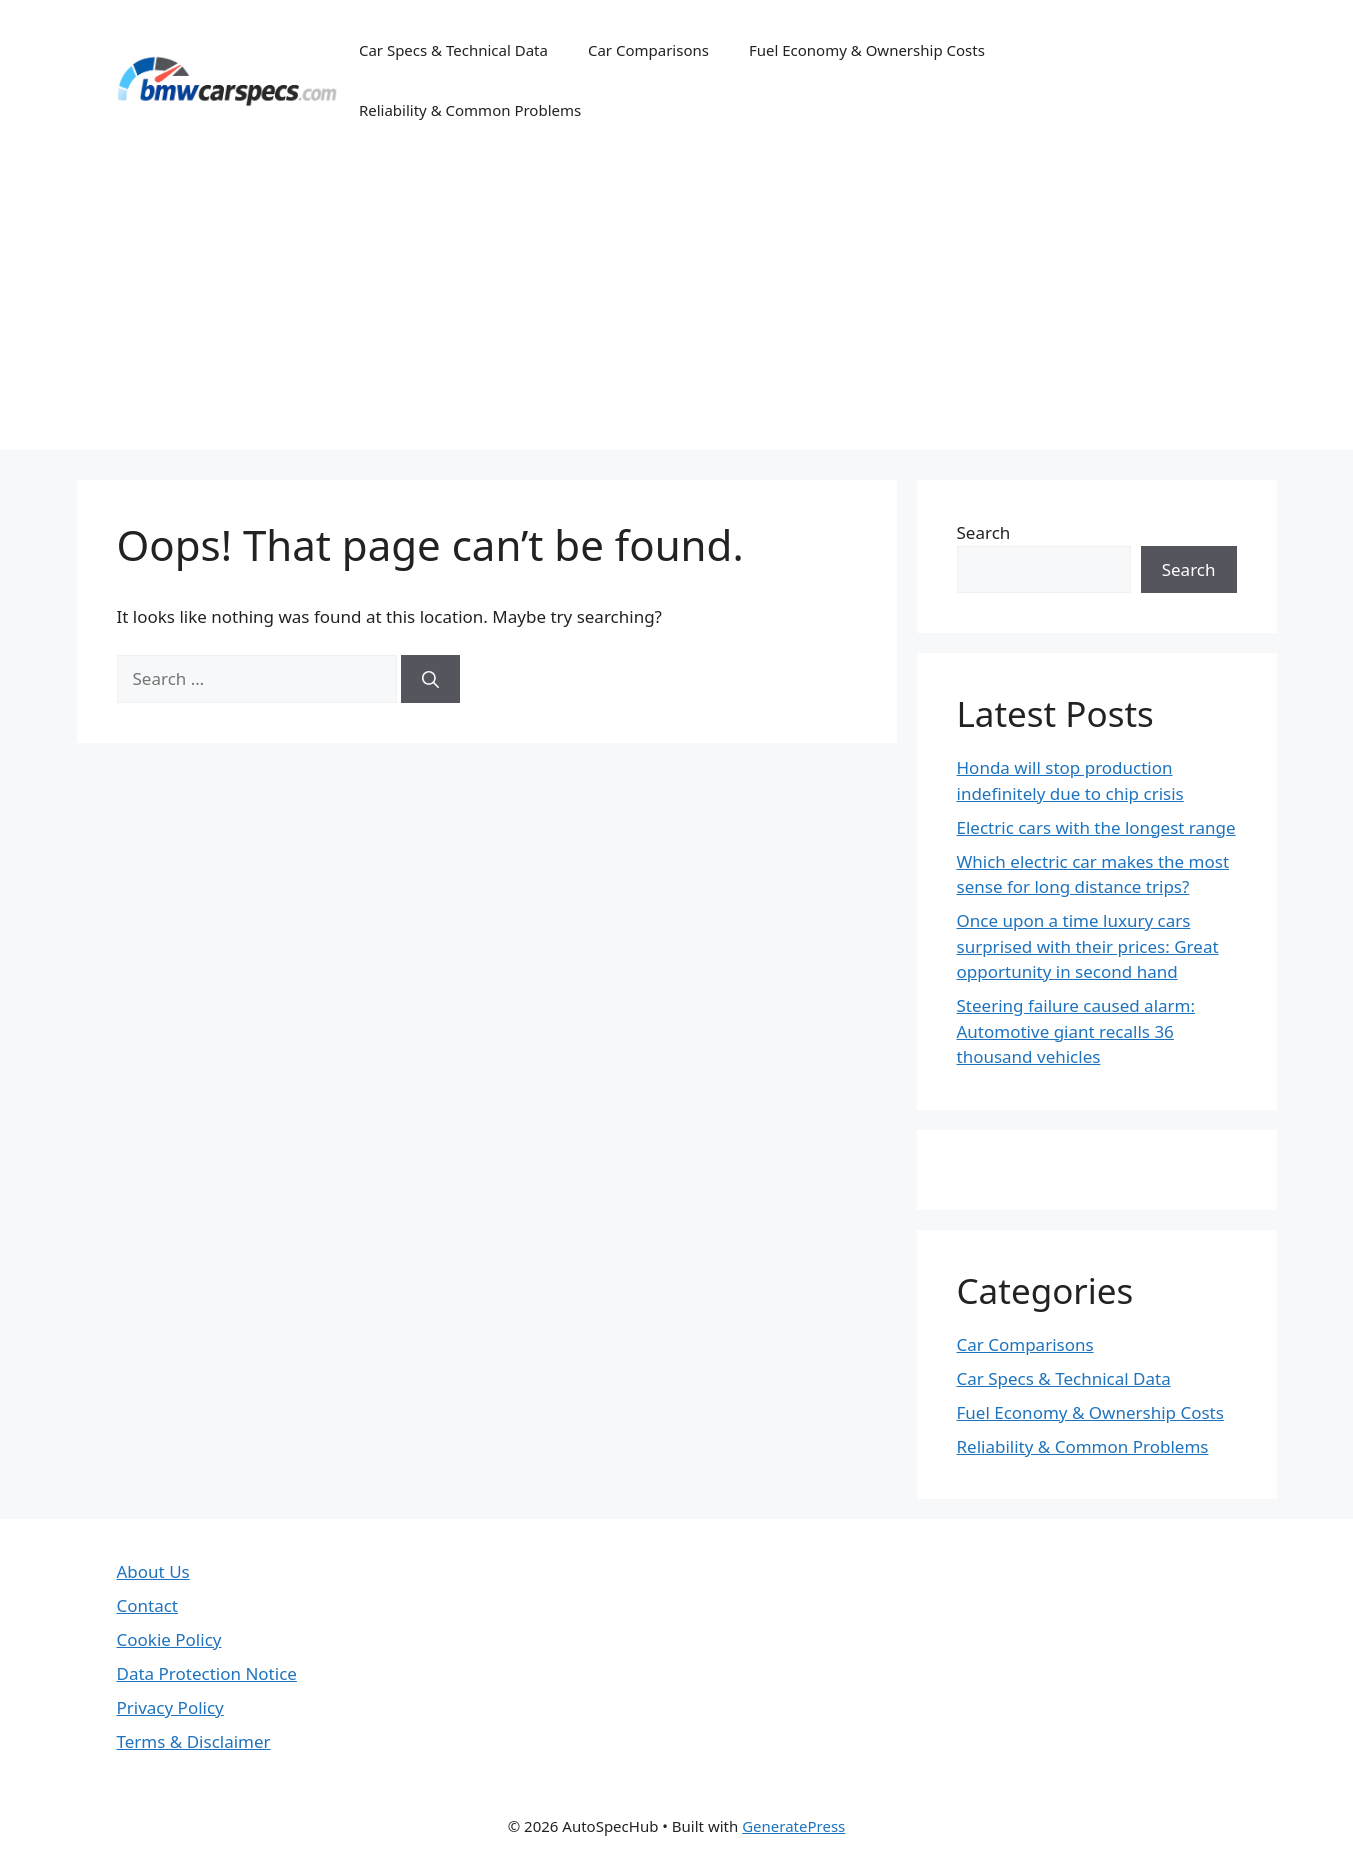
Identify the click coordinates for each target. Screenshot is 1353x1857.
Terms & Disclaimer (194, 1741)
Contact (148, 1605)
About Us (153, 1571)
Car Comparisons (648, 50)
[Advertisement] (677, 310)
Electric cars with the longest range (1096, 827)
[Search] (430, 679)
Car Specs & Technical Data (453, 50)
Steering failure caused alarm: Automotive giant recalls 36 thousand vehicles (1076, 1031)
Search (984, 532)
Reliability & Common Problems (470, 110)
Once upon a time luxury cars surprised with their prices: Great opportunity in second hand (1088, 946)
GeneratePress (793, 1826)
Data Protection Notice (207, 1673)
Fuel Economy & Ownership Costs (867, 50)
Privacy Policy (170, 1707)
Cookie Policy (169, 1639)
